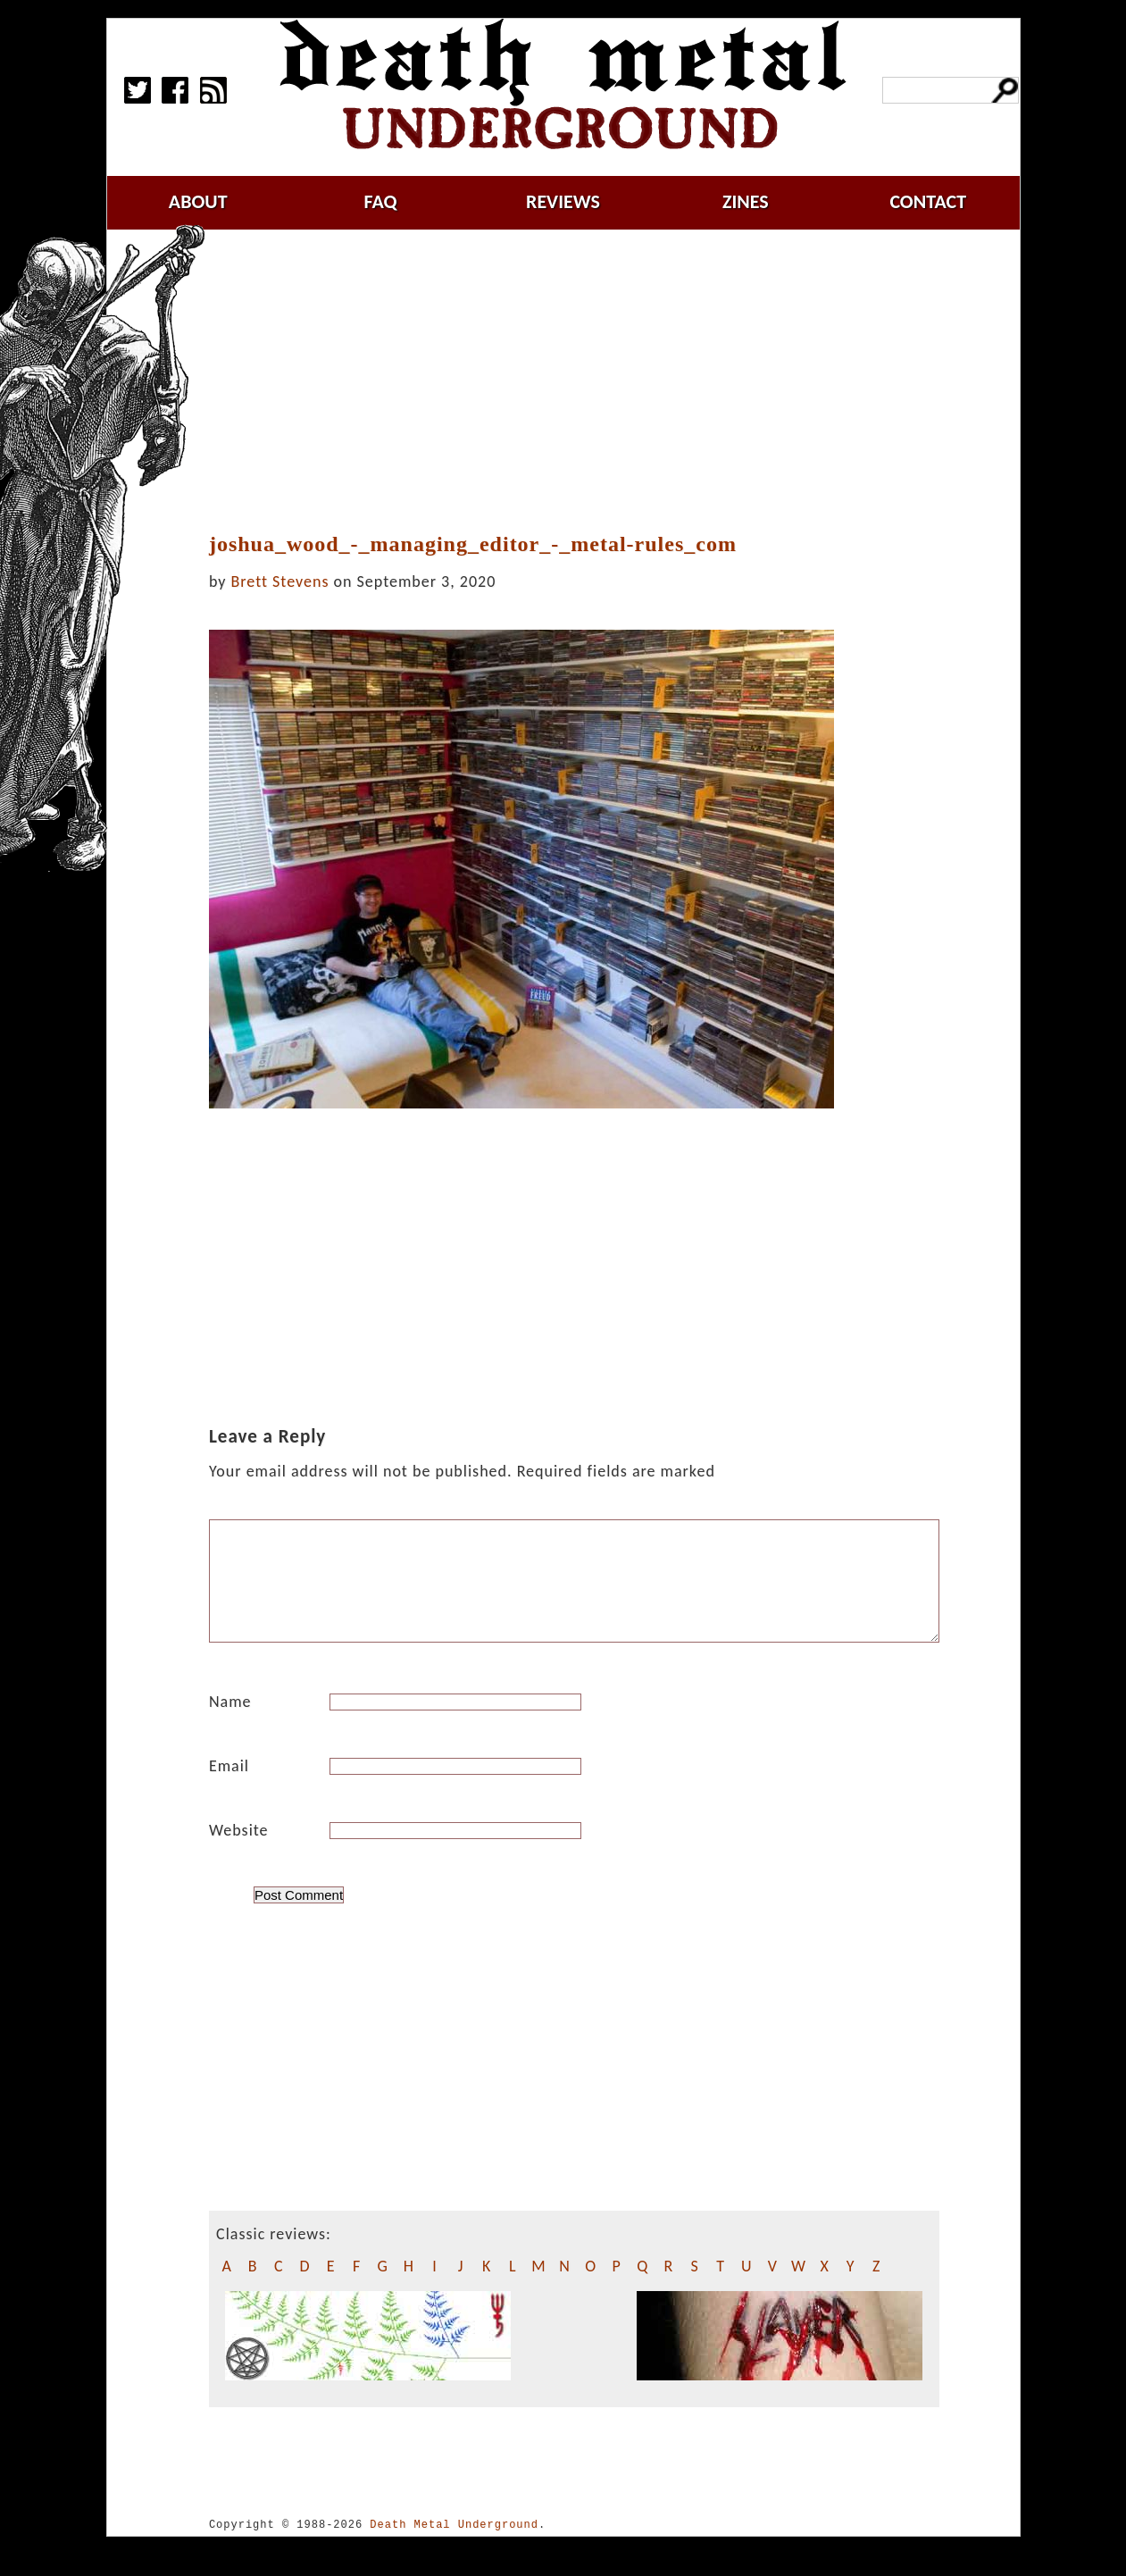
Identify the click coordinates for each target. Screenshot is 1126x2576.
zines (745, 201)
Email (229, 1787)
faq (380, 201)
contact (927, 201)
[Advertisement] (585, 381)
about (198, 201)
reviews (563, 201)
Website (239, 1851)
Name (230, 1723)
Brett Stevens (280, 581)
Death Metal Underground (454, 2546)
